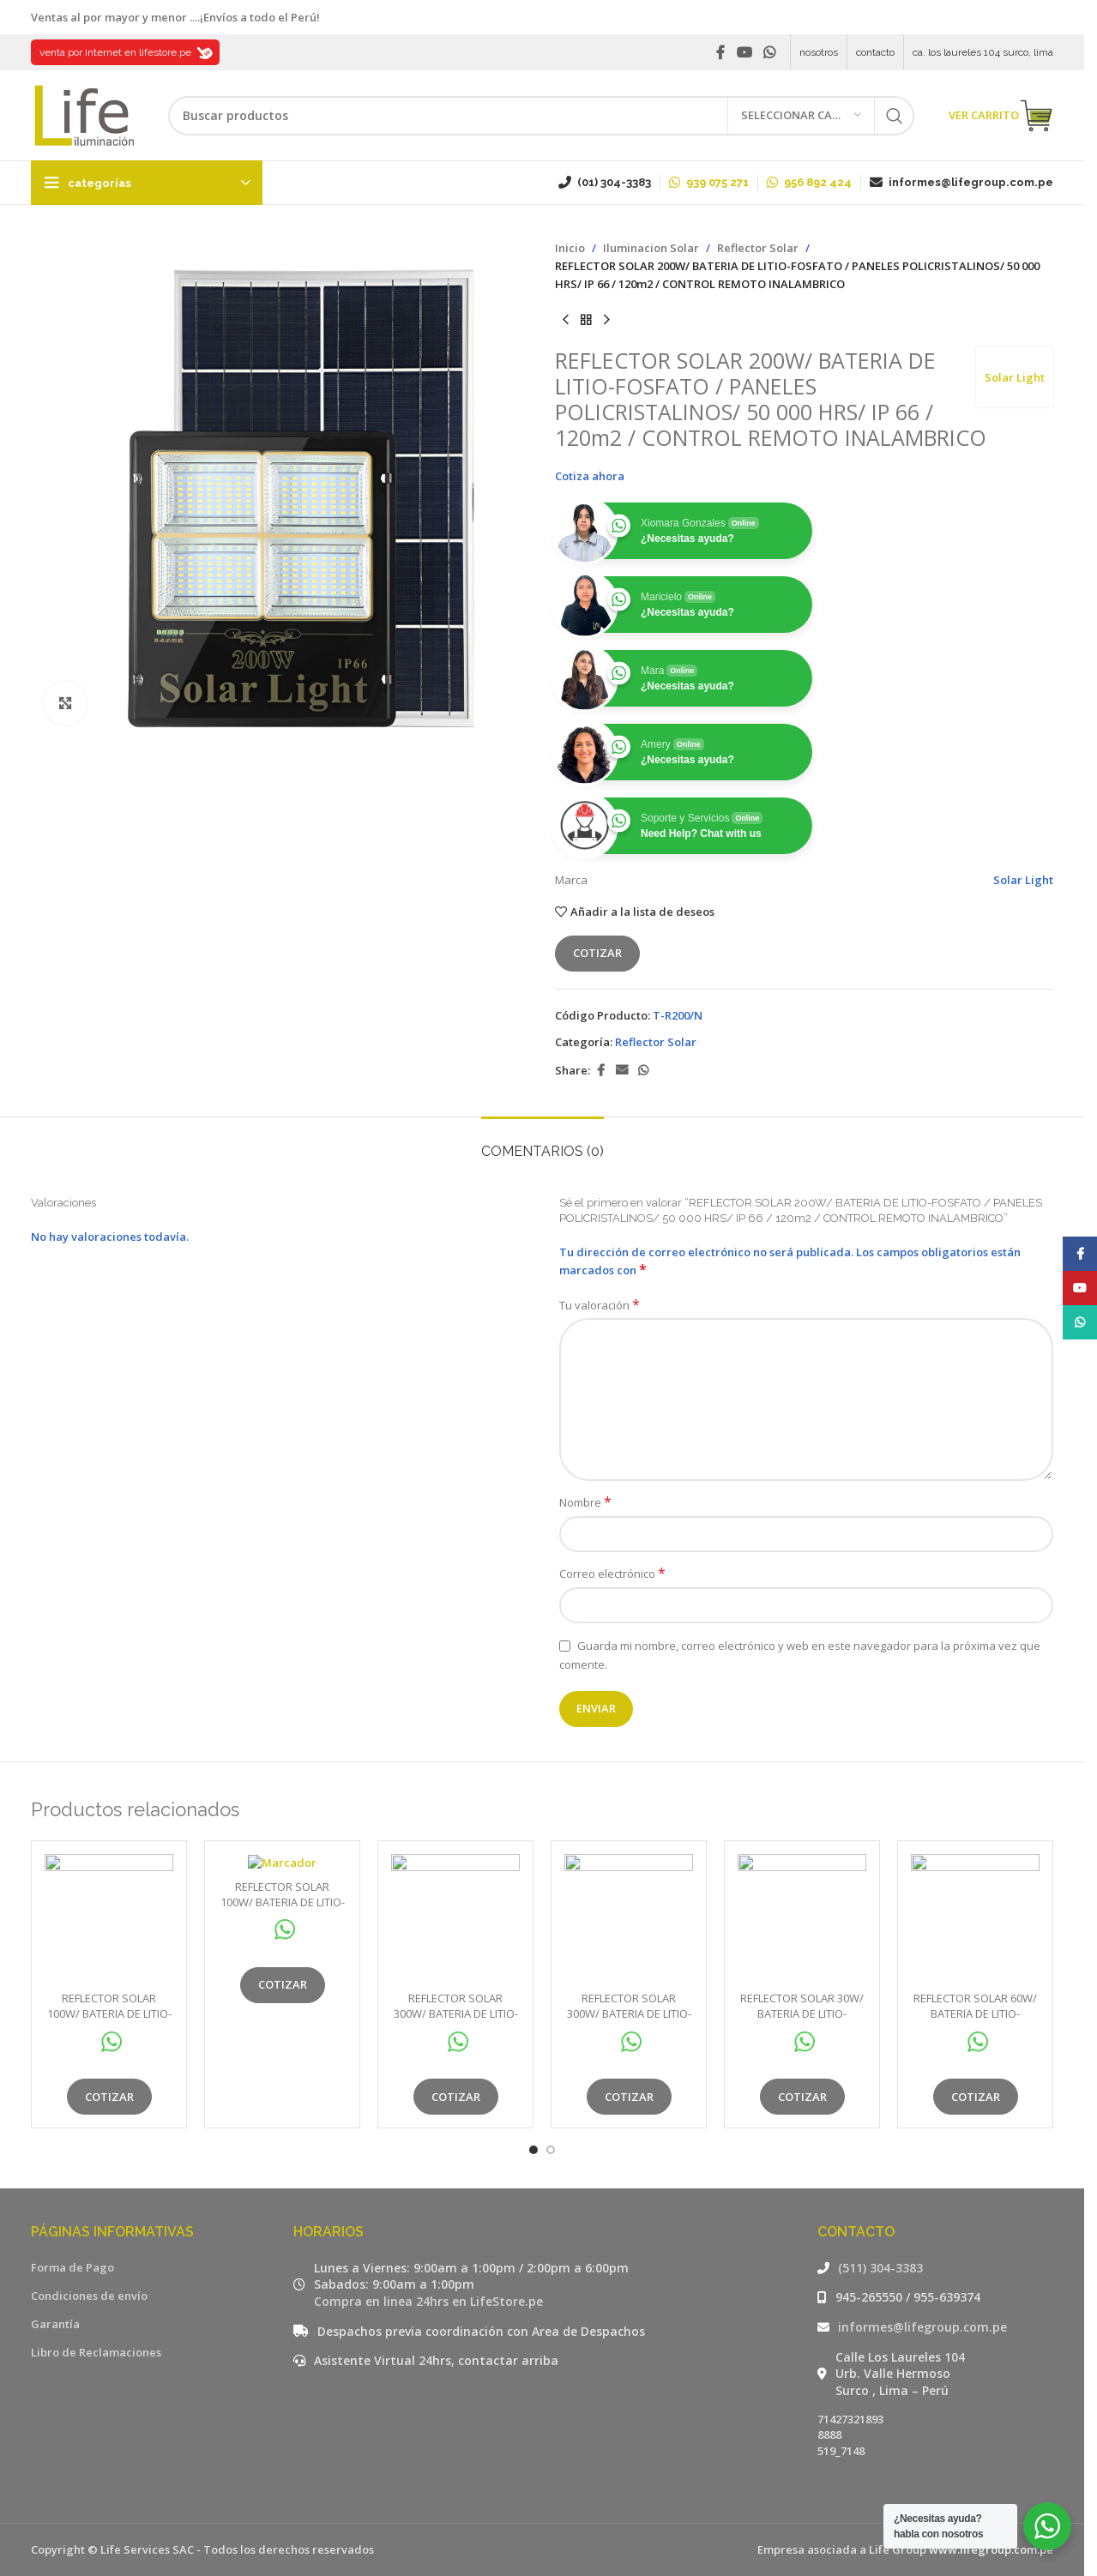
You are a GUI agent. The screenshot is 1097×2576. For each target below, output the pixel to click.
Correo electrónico (612, 1573)
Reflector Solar (758, 248)
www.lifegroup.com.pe (991, 2549)
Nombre (585, 1502)
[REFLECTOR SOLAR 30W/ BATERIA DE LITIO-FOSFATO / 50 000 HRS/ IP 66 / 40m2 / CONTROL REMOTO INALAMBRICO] (802, 1918)
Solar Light (1015, 377)
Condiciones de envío (89, 2295)
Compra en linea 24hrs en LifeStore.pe (428, 2301)
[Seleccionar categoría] (801, 116)
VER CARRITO (1001, 116)
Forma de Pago (72, 2267)
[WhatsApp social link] (769, 52)
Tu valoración (599, 1305)
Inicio (570, 248)
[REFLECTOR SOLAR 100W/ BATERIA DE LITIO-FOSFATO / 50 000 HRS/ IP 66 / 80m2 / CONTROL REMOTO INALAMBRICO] (109, 1918)
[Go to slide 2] (550, 2150)
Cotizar (597, 952)
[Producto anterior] (565, 320)
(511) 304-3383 (880, 2268)
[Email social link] (622, 1070)
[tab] (542, 1142)
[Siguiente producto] (606, 320)
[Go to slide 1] (533, 2150)
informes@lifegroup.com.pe (922, 2327)
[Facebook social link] (720, 52)
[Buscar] (541, 115)
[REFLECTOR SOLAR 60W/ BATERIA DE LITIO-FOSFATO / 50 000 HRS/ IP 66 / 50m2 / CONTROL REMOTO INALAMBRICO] (975, 1918)
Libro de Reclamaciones (96, 2352)
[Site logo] (82, 114)
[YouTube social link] (744, 52)
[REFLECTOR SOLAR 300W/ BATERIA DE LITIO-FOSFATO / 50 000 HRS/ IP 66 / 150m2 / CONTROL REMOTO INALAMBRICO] (455, 1918)
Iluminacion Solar (651, 248)
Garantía (55, 2324)
